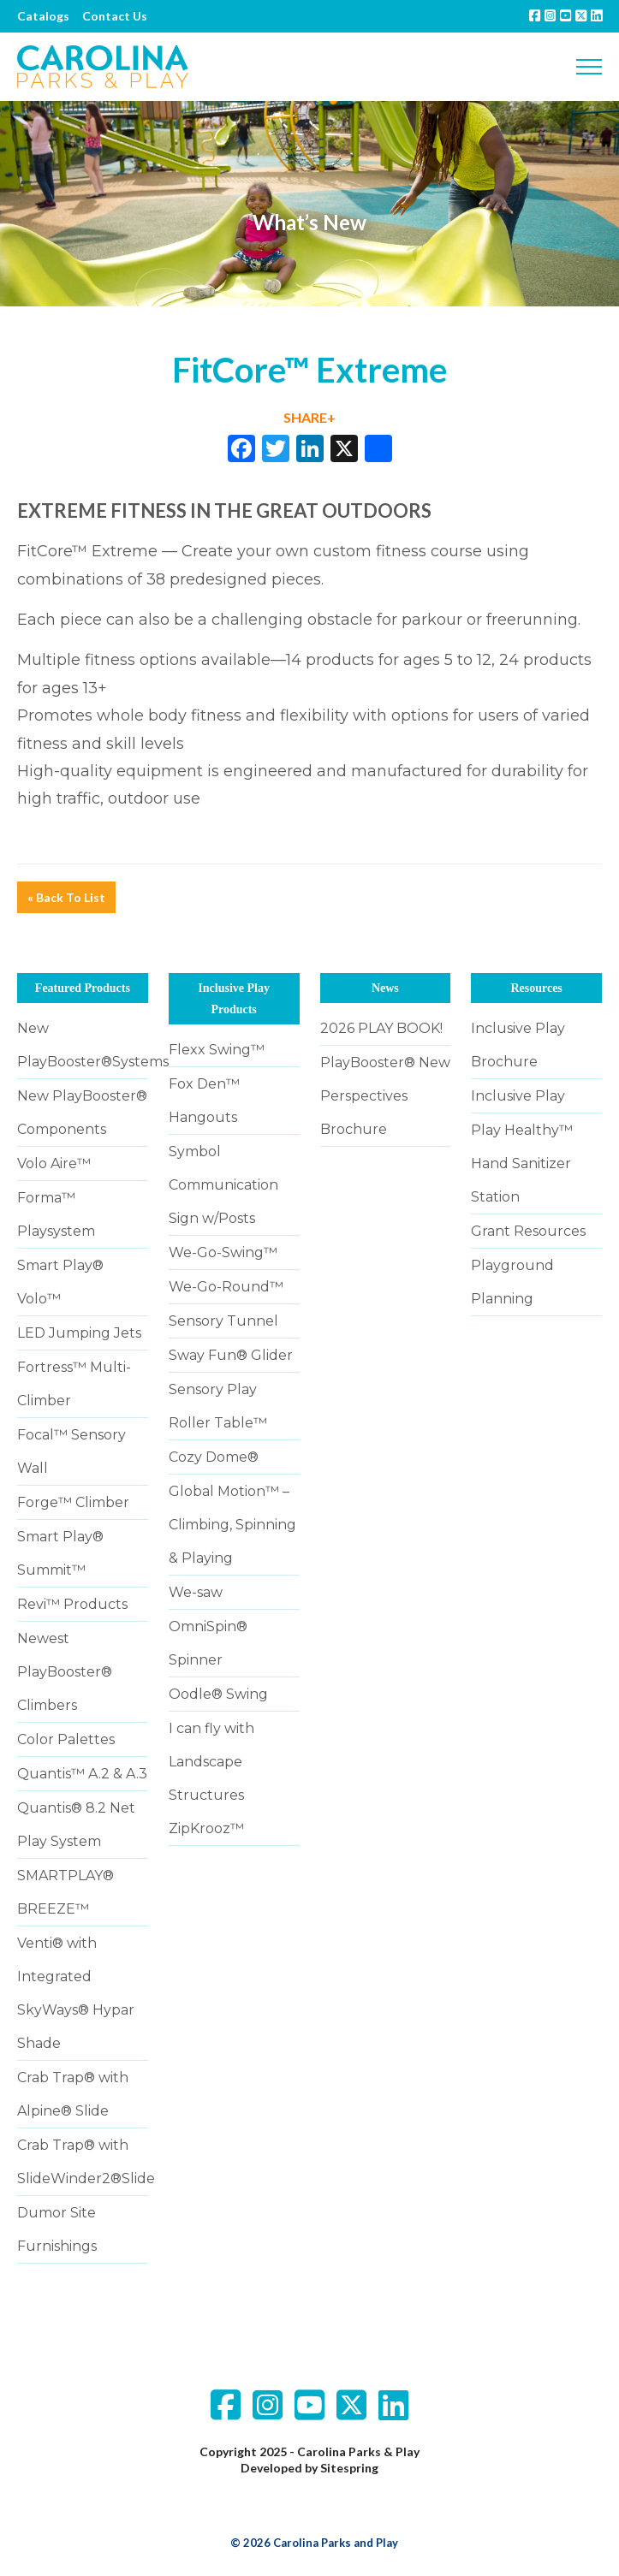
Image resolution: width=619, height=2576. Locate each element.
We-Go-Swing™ (223, 1252)
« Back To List (66, 897)
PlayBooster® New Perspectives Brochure (385, 1095)
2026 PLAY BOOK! (381, 1028)
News (385, 988)
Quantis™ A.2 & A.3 (82, 1774)
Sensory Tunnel (223, 1321)
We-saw (196, 1592)
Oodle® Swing (218, 1694)
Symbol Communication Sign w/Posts (223, 1184)
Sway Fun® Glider (231, 1355)
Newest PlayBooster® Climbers (64, 1671)
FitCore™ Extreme (87, 551)
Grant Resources (528, 1231)
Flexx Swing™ (217, 1050)
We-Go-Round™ (226, 1287)
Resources (536, 988)
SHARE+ (309, 417)
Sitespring (349, 2467)
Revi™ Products (72, 1604)
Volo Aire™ (54, 1163)
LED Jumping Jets (79, 1333)
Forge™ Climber (73, 1502)
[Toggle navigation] (589, 66)
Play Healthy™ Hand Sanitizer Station (522, 1163)
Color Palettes (66, 1739)
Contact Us (114, 16)
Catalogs (43, 16)
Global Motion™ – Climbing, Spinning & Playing (232, 1524)
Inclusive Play (518, 1096)
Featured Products (82, 988)
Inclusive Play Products (234, 999)
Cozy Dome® (214, 1457)
